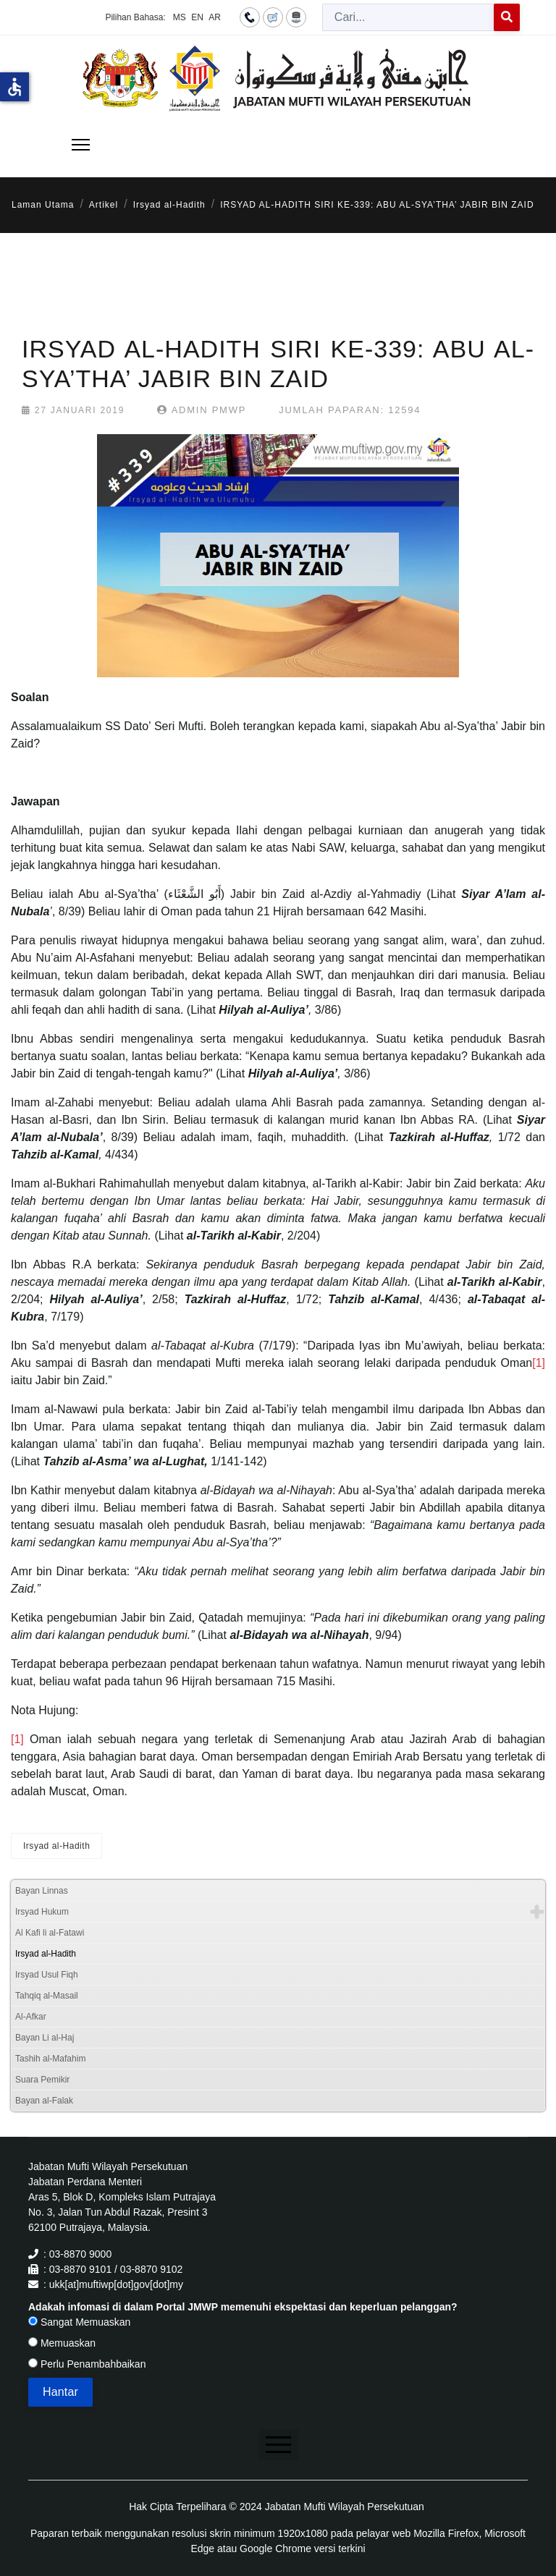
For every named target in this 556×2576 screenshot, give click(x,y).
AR (214, 17)
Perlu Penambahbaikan (87, 2364)
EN (197, 17)
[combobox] (408, 17)
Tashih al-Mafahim (50, 2059)
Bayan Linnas (41, 1891)
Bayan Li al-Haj (44, 2038)
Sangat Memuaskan (79, 2322)
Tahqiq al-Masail (46, 1996)
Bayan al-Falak (44, 2101)
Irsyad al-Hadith (56, 1846)
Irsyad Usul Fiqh (46, 1975)
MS (179, 17)
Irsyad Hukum (42, 1912)
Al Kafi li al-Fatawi (49, 1933)
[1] (538, 1363)
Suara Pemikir (42, 2080)
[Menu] (81, 145)
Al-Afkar (30, 2017)
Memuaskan (62, 2343)
